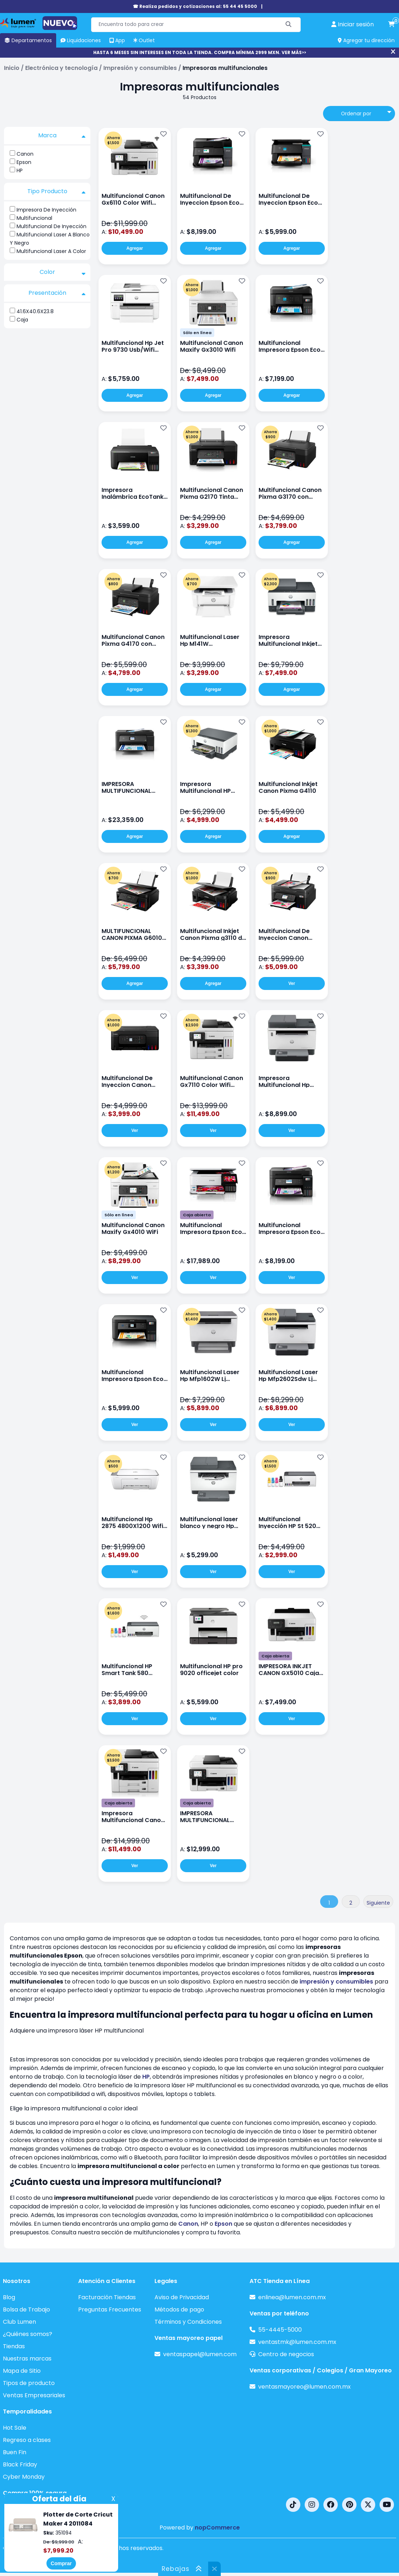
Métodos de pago (179, 2309)
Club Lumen (19, 2322)
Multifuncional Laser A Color (51, 251)
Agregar (134, 248)
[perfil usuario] (352, 24)
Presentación (57, 293)
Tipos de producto (29, 2383)
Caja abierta (197, 1215)
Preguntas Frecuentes (109, 2309)
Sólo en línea (197, 333)
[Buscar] (288, 24)
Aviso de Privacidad (181, 2297)
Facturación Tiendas (107, 2297)
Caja (22, 319)
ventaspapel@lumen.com (200, 2354)
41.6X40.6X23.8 (35, 311)
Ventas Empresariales (34, 2395)
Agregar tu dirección (366, 40)
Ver (291, 983)
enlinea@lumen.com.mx (292, 2297)
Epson (24, 162)
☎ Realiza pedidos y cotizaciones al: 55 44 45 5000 (195, 6)
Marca (62, 135)
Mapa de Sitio (22, 2371)
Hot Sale (14, 2428)
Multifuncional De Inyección (51, 226)
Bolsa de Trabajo (26, 2309)
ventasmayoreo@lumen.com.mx (304, 2386)
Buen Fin (14, 2452)
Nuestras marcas (27, 2358)
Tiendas (14, 2346)
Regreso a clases (27, 2440)
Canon (25, 153)
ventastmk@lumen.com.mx (297, 2342)
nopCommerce (217, 2527)
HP (20, 170)
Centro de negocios (286, 2354)
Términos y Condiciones (188, 2322)
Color (63, 272)
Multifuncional (34, 218)
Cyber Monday (24, 2477)
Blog (9, 2297)
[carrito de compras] (391, 24)
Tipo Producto (56, 191)
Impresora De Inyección (46, 209)
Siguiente (378, 1902)
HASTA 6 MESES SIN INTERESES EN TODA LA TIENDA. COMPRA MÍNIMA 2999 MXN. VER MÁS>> (199, 52)
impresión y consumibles (336, 1981)
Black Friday (20, 2464)
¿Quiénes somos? (27, 2334)
